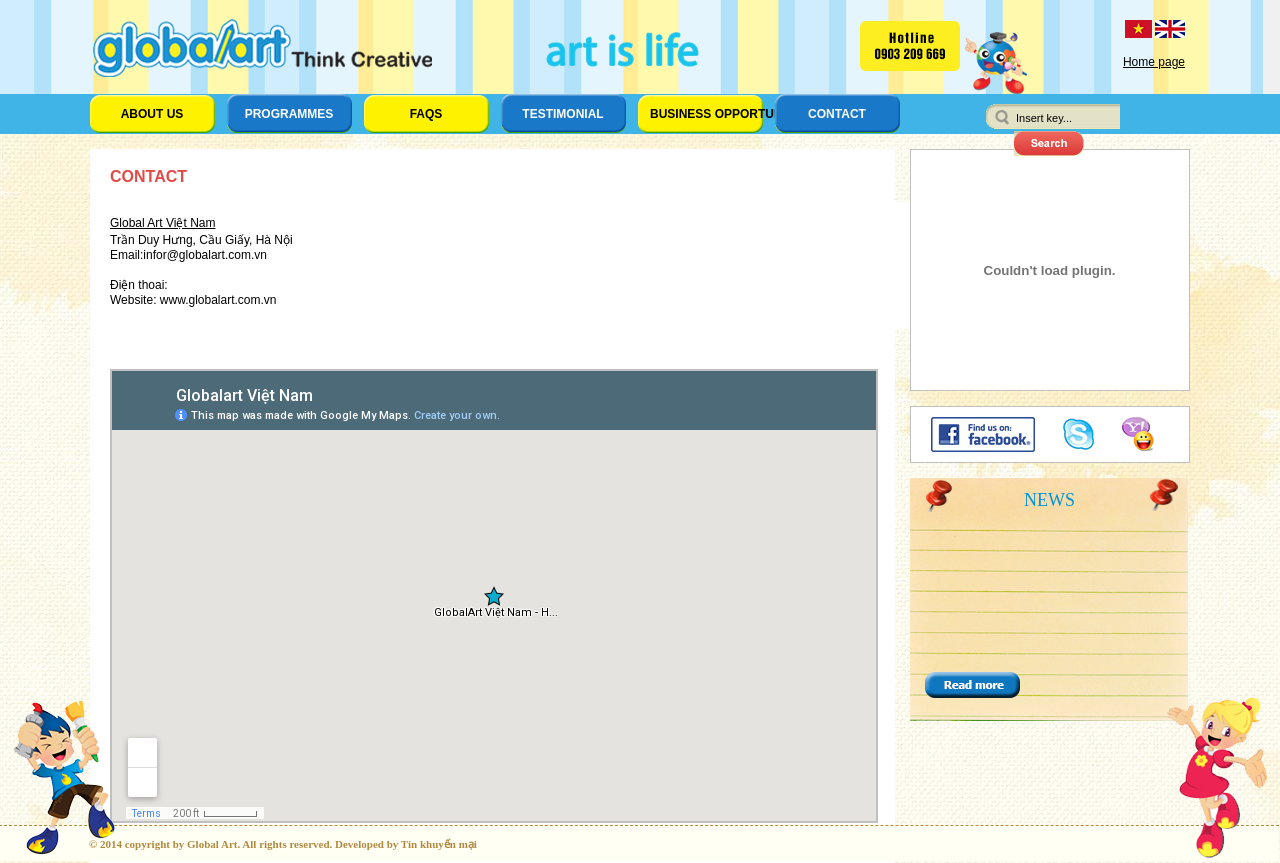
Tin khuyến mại (439, 844)
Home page (1154, 62)
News (1049, 500)
